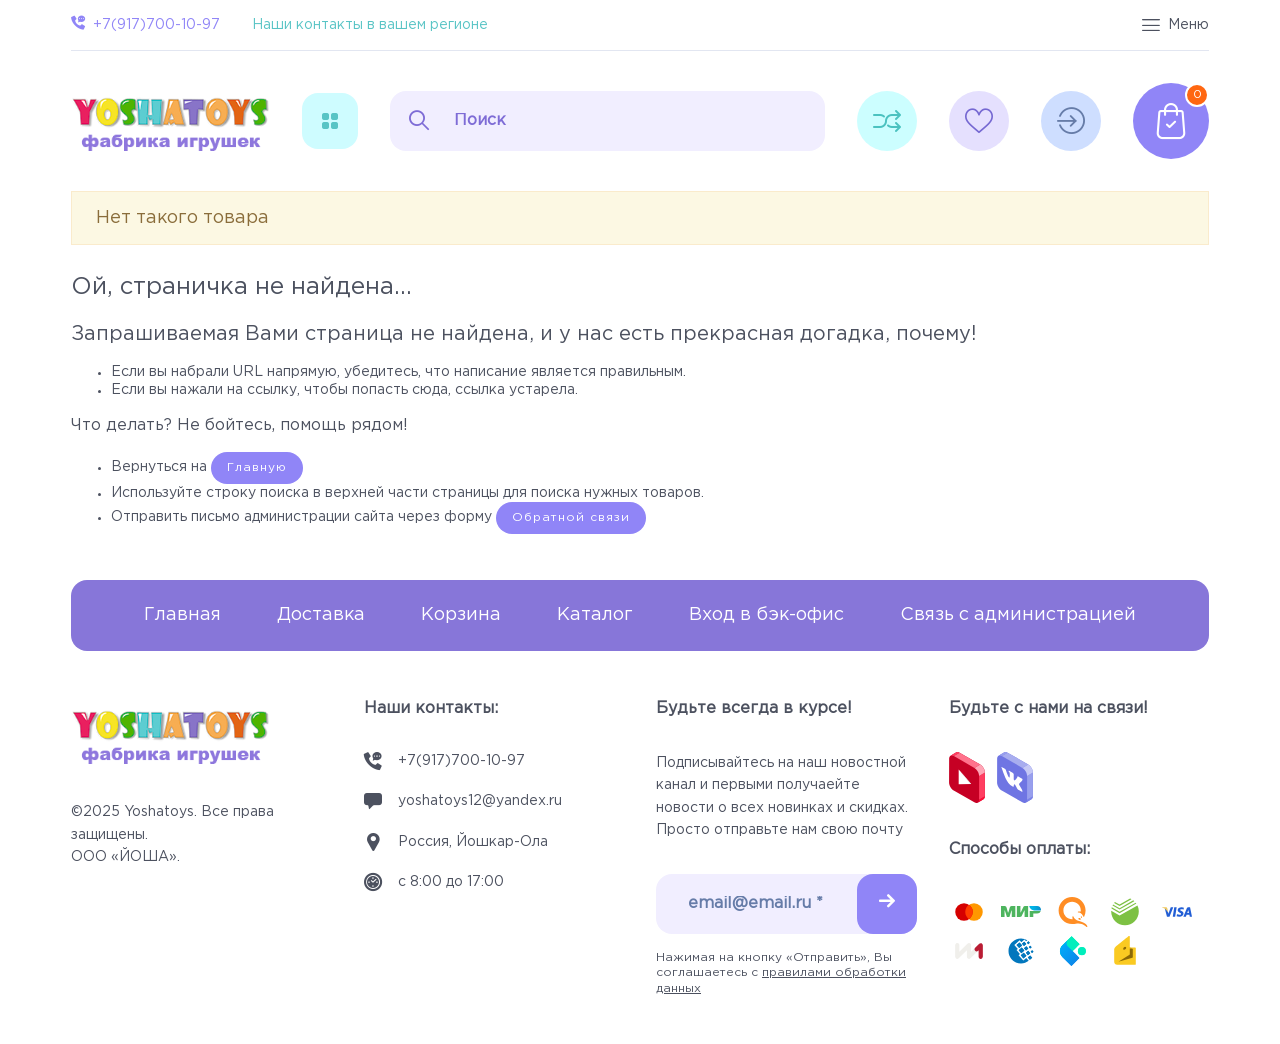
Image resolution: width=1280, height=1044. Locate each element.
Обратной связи (571, 517)
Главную (257, 467)
